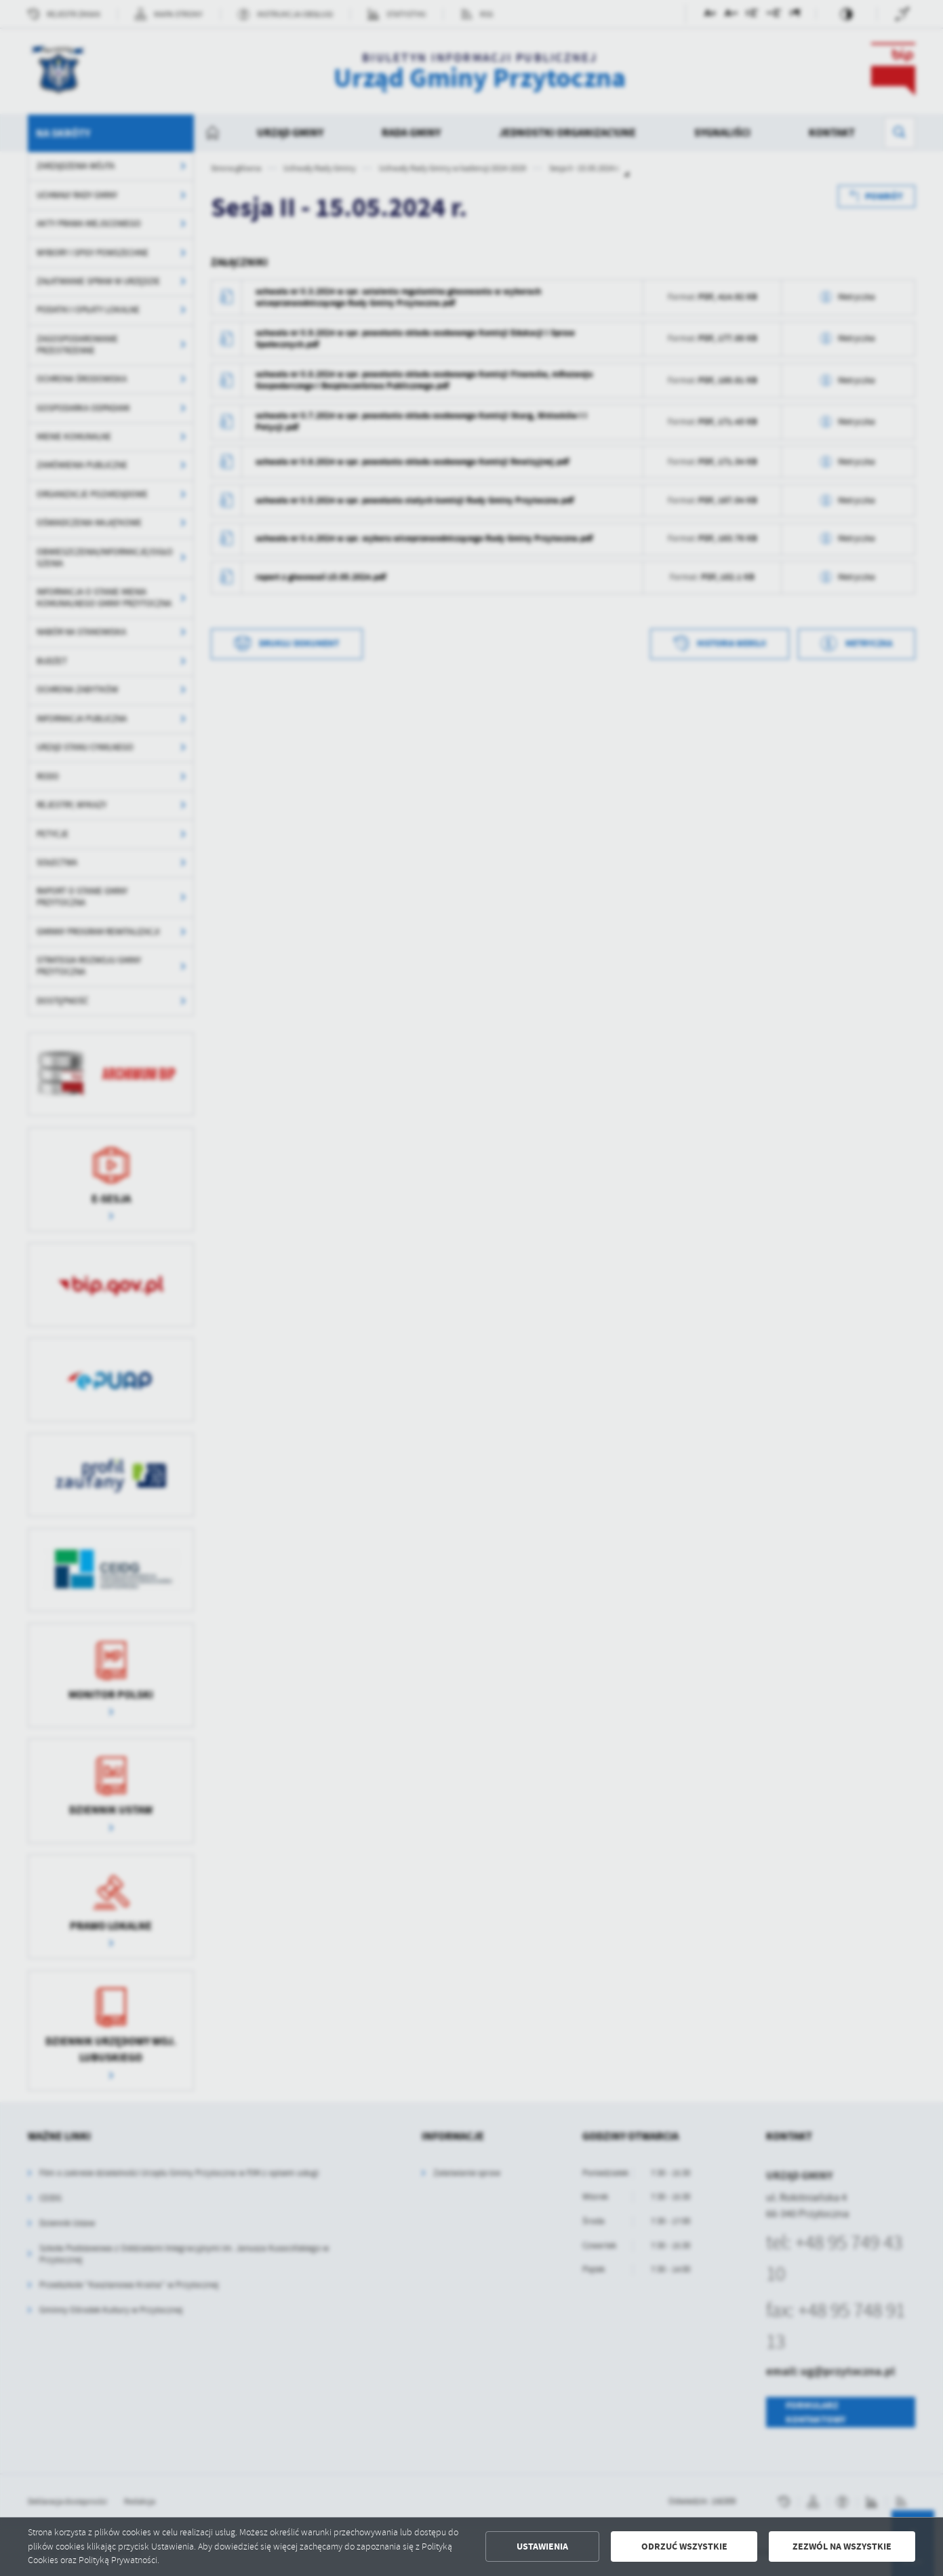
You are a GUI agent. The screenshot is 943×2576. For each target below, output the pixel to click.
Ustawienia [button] (542, 2546)
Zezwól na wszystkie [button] (841, 2546)
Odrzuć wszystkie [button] (684, 2546)
